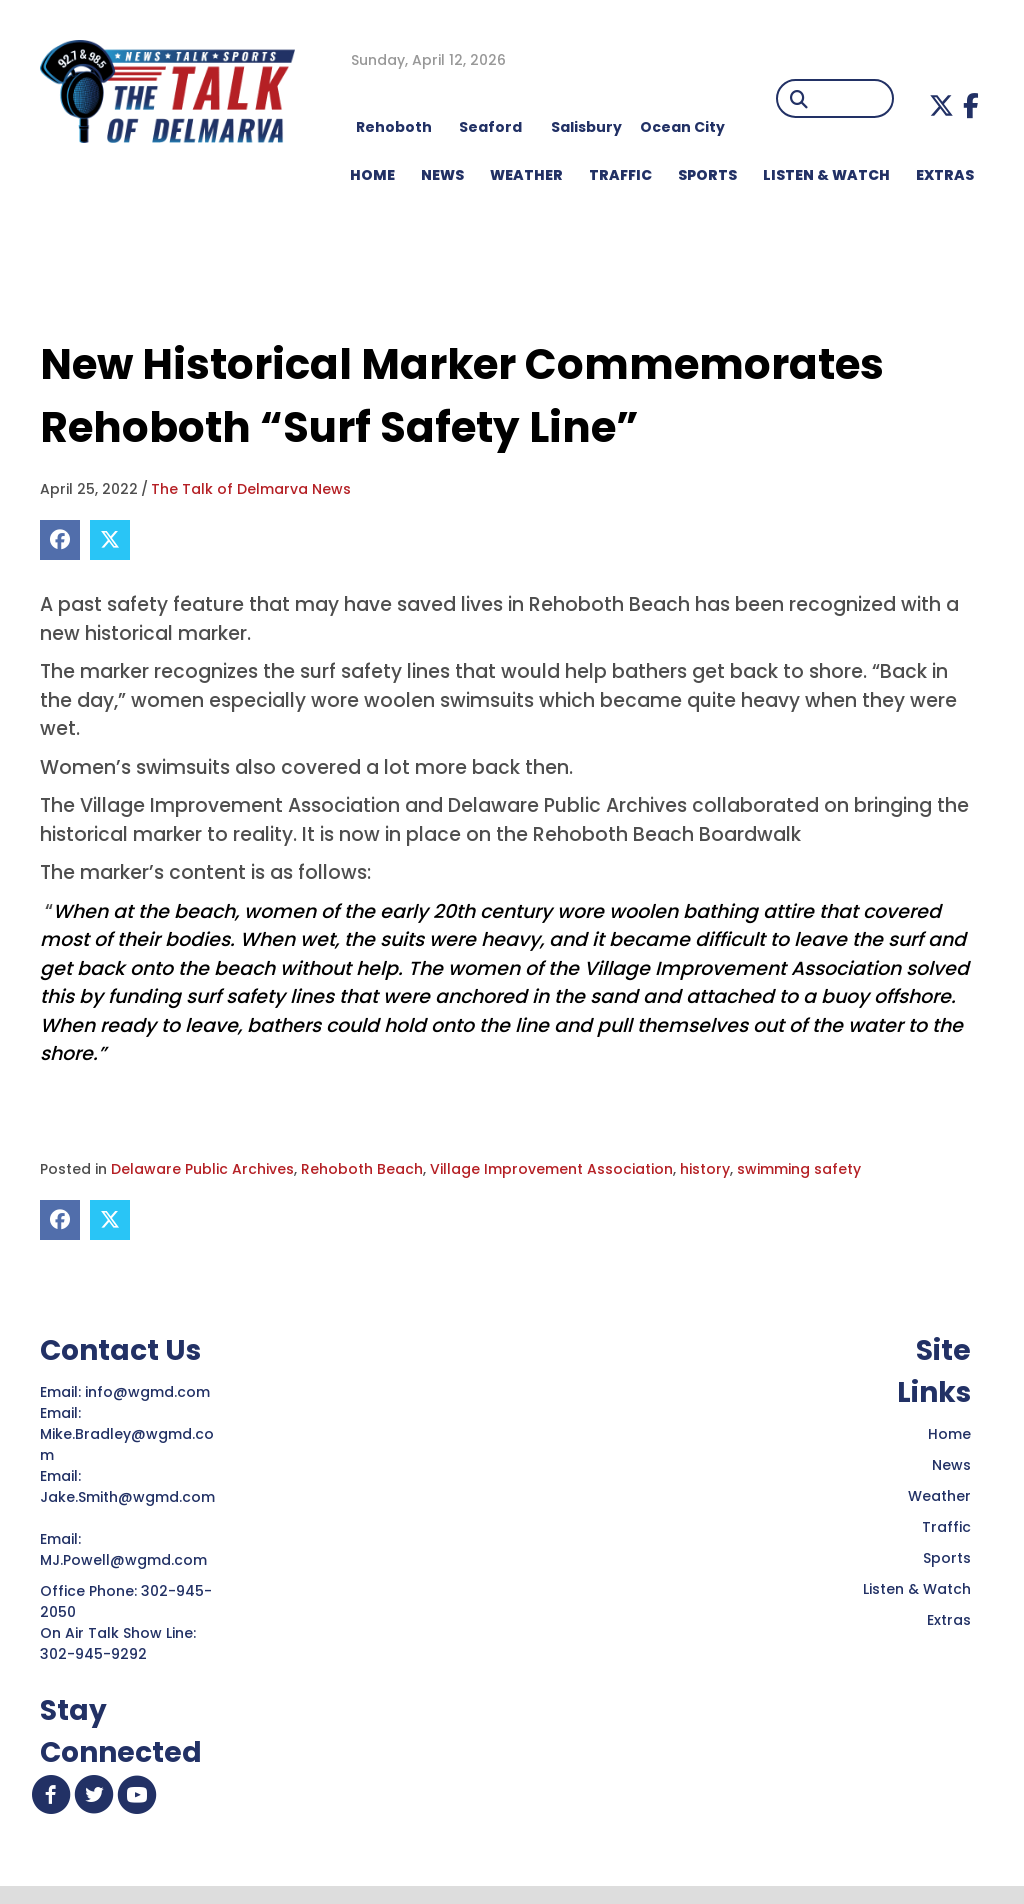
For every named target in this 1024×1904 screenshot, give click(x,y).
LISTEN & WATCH (826, 175)
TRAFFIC (620, 175)
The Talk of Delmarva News (251, 489)
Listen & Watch (917, 1589)
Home (949, 1434)
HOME (372, 175)
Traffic (946, 1527)
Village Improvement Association (551, 1169)
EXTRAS (945, 175)
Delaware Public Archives (202, 1169)
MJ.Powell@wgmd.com (127, 1560)
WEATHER (526, 175)
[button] (941, 105)
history (705, 1169)
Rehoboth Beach (362, 1169)
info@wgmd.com (149, 1392)
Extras (949, 1620)
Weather (939, 1496)
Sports (707, 175)
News (951, 1465)
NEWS (442, 175)
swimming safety (799, 1169)
